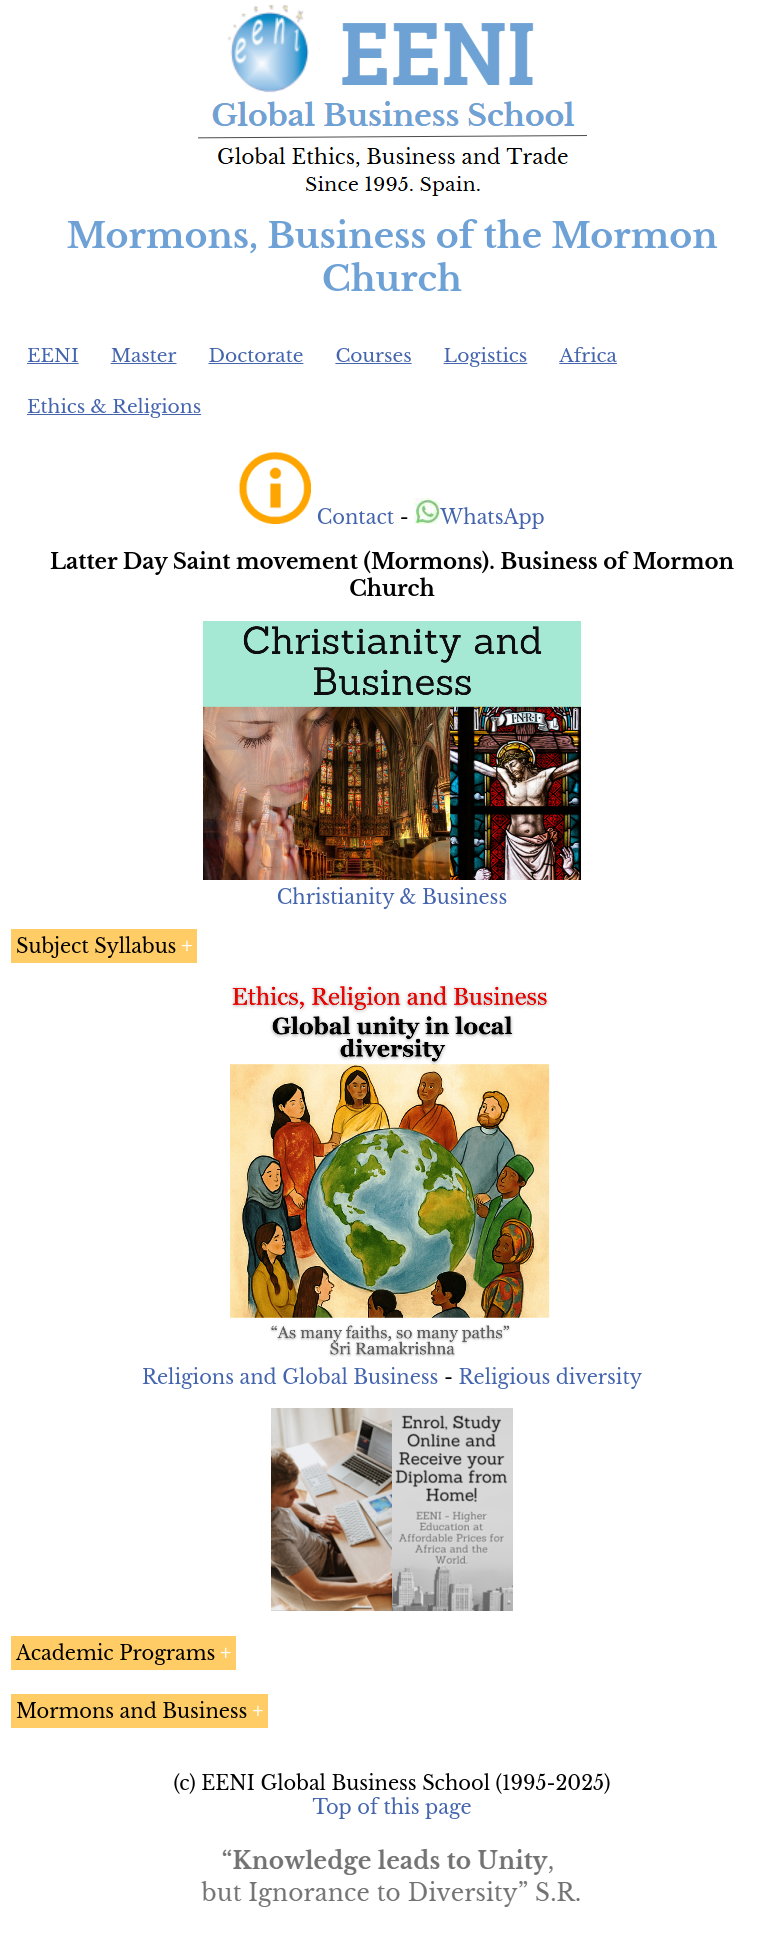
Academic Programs (115, 1653)
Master (144, 355)
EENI (53, 355)
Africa (588, 355)
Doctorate (255, 355)
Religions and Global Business (290, 1377)
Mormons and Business (131, 1711)
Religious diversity (550, 1377)
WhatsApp (479, 517)
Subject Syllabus (96, 946)
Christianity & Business (392, 897)
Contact (355, 517)
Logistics (486, 355)
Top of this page (392, 1807)
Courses (373, 355)
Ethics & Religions (114, 406)
